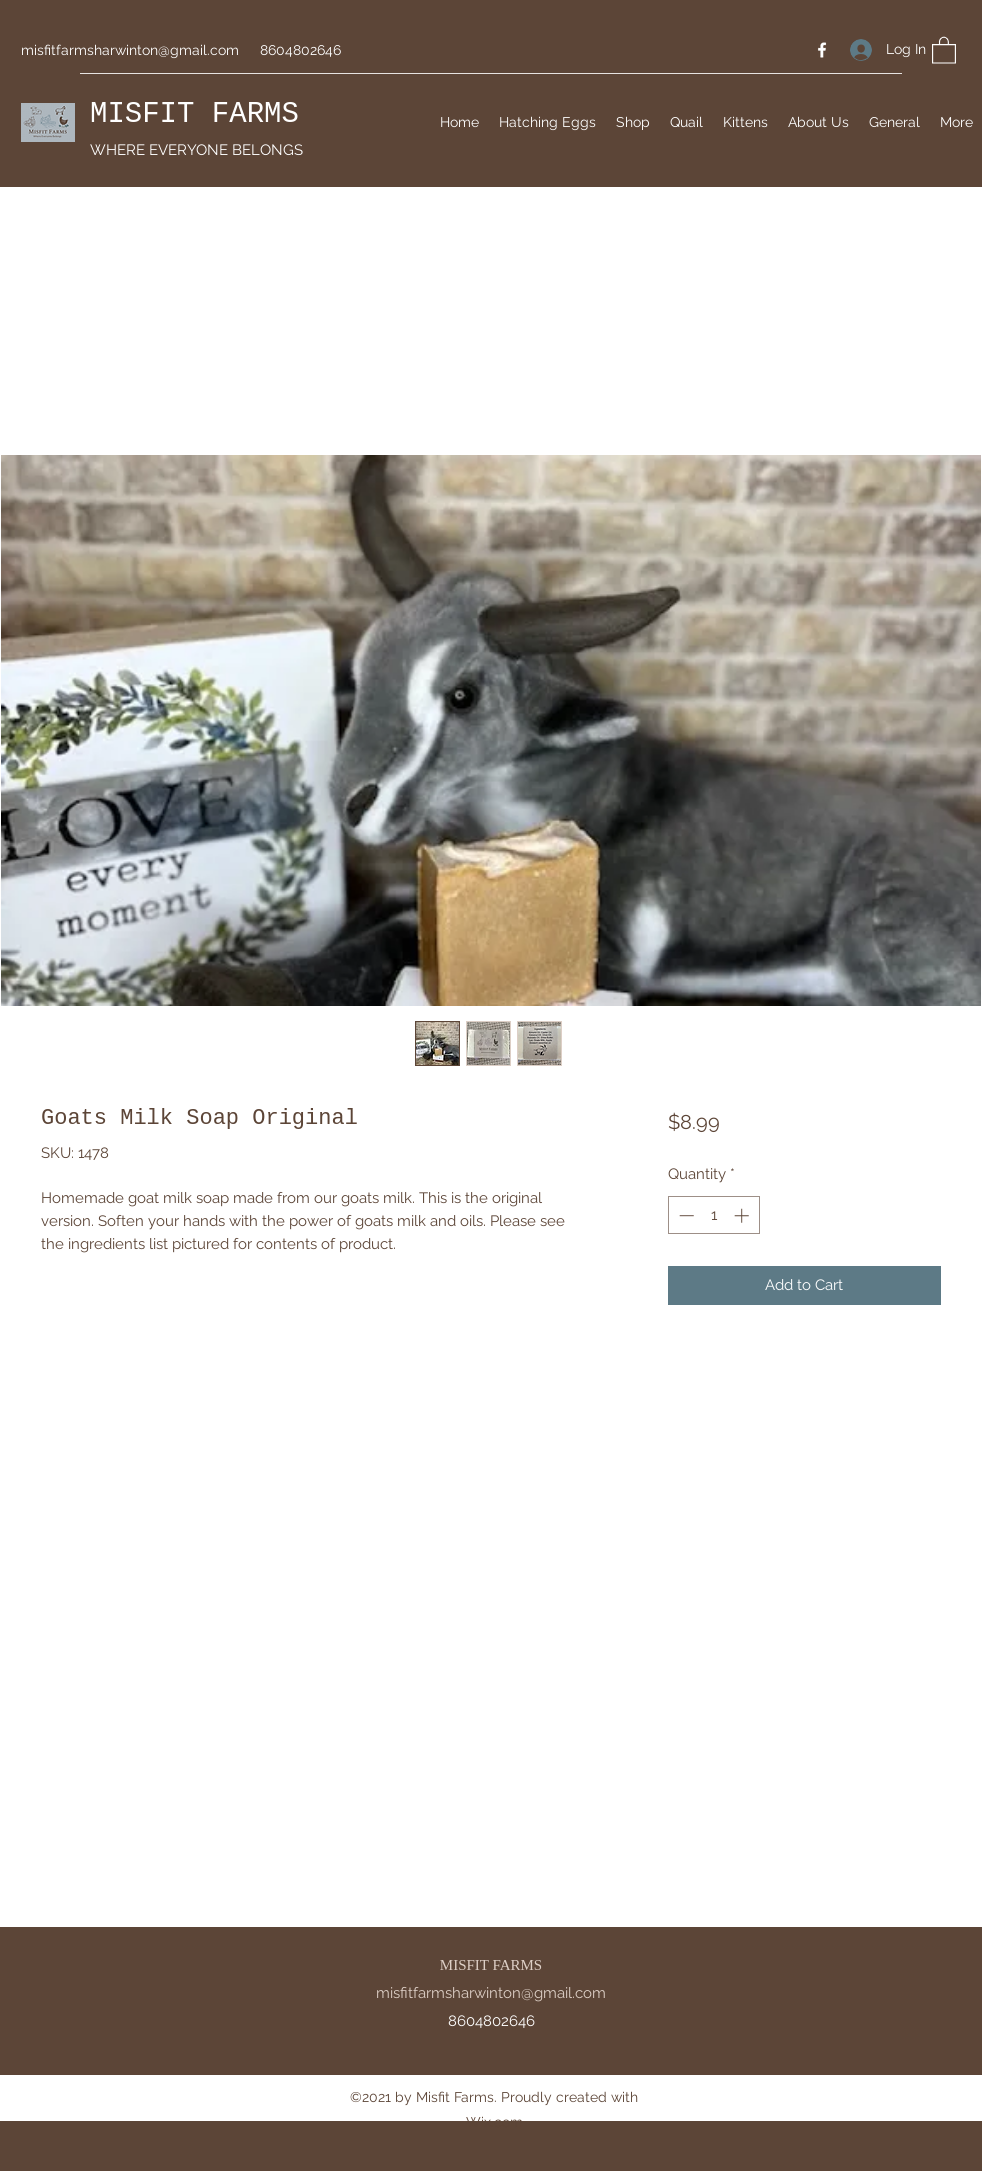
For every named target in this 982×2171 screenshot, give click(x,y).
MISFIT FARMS (194, 114)
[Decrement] (684, 1215)
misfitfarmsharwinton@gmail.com (130, 50)
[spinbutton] (713, 1215)
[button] (944, 49)
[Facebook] (822, 50)
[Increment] (743, 1215)
